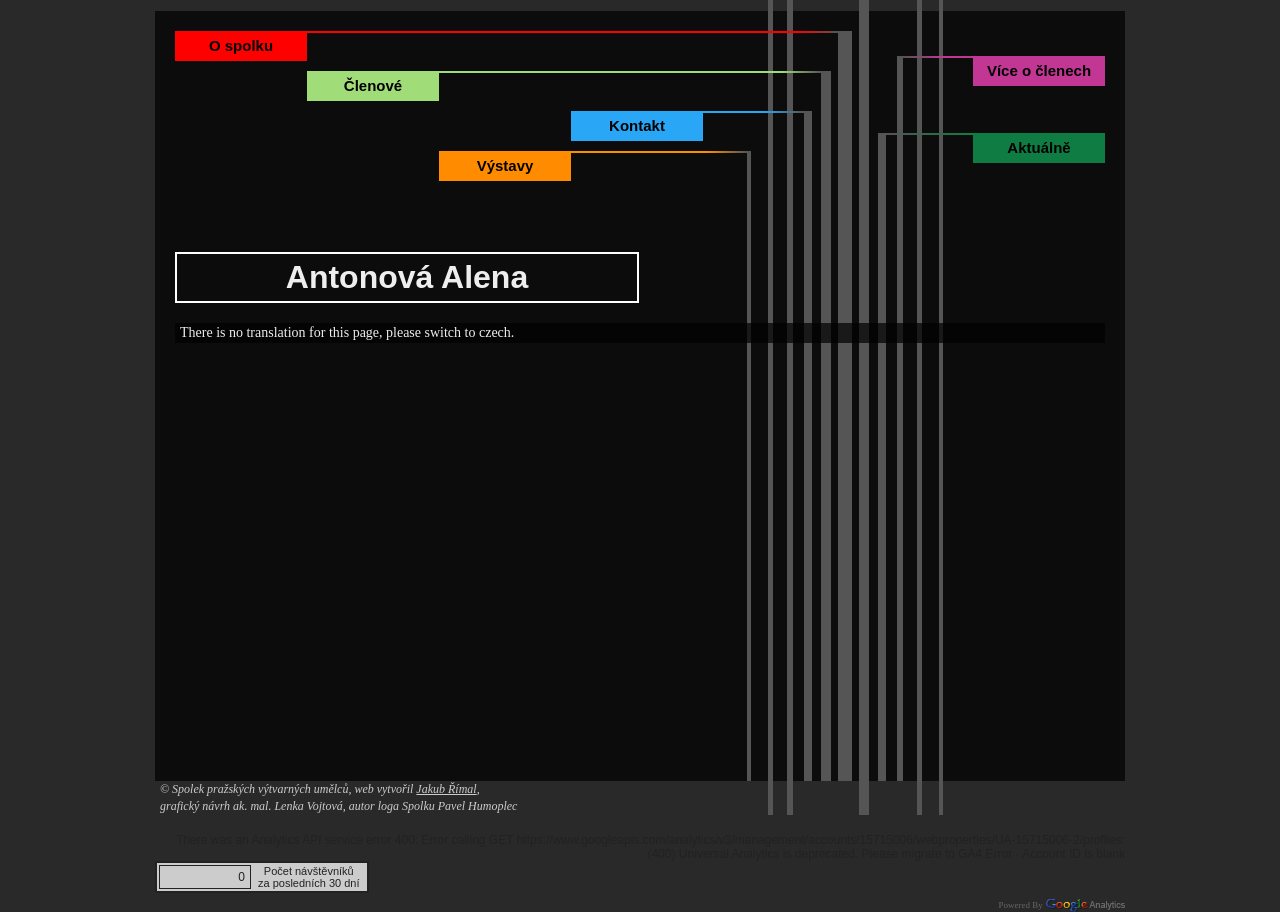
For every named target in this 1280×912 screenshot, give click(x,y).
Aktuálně (1038, 147)
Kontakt (637, 125)
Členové (373, 85)
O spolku (241, 45)
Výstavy (505, 165)
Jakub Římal (446, 789)
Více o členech (1039, 70)
